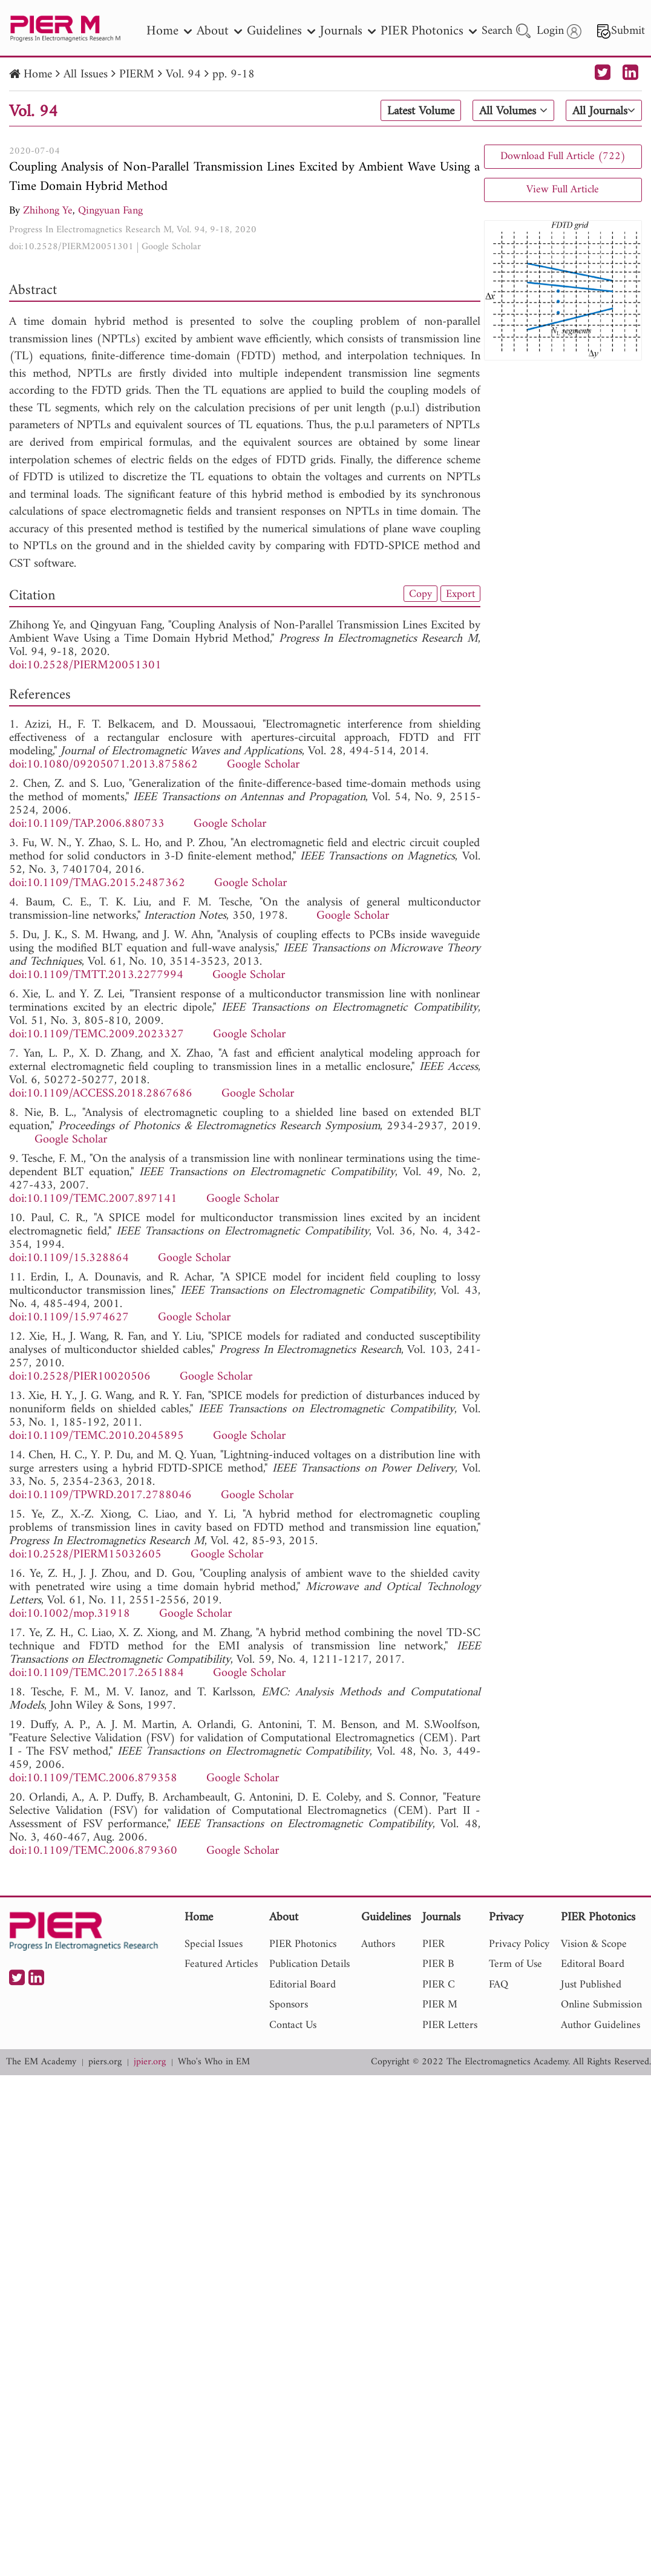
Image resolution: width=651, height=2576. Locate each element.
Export (460, 593)
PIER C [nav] (438, 1984)
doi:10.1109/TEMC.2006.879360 (93, 1851)
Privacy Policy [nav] (519, 1944)
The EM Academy (41, 2062)
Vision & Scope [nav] (594, 1944)
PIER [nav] (433, 1944)
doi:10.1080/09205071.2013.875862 (103, 764)
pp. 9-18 (233, 74)
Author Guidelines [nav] (600, 2025)
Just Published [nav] (591, 1984)
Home (38, 74)
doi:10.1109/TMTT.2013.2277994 (96, 975)
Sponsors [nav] (288, 2004)
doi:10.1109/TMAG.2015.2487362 (97, 883)
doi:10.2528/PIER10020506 (80, 1376)
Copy (420, 593)
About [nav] (219, 31)
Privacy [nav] (506, 1918)
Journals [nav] (348, 31)
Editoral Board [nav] (592, 1964)
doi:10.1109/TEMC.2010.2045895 (96, 1436)
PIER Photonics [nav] (429, 31)
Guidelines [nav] (281, 31)
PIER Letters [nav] (449, 2025)
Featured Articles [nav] (221, 1964)
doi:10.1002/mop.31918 (69, 1614)
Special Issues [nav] (214, 1944)
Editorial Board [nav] (302, 1984)
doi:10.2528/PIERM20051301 (71, 246)
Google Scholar (171, 246)
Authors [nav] (378, 1944)
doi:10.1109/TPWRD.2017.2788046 (100, 1495)
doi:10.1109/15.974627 (69, 1317)
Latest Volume (420, 111)
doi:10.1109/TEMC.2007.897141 (93, 1199)
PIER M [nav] (439, 2004)
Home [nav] (169, 31)
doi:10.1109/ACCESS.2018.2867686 (100, 1093)
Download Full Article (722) (563, 156)
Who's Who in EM (214, 2062)
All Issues (86, 74)
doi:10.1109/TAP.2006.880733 (87, 824)
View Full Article (562, 189)
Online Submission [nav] (601, 2004)
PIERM (136, 74)
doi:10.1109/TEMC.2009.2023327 (96, 1034)
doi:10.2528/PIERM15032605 (85, 1554)
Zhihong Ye (48, 210)
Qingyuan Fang (110, 210)
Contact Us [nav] (292, 2025)
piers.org (105, 2062)
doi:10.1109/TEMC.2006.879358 (93, 1778)
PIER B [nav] (438, 1964)
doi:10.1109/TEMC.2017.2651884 (96, 1673)
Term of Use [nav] (515, 1964)
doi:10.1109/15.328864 (69, 1258)
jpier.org (150, 2062)
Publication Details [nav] (309, 1964)
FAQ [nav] (498, 1984)
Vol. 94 (183, 74)
